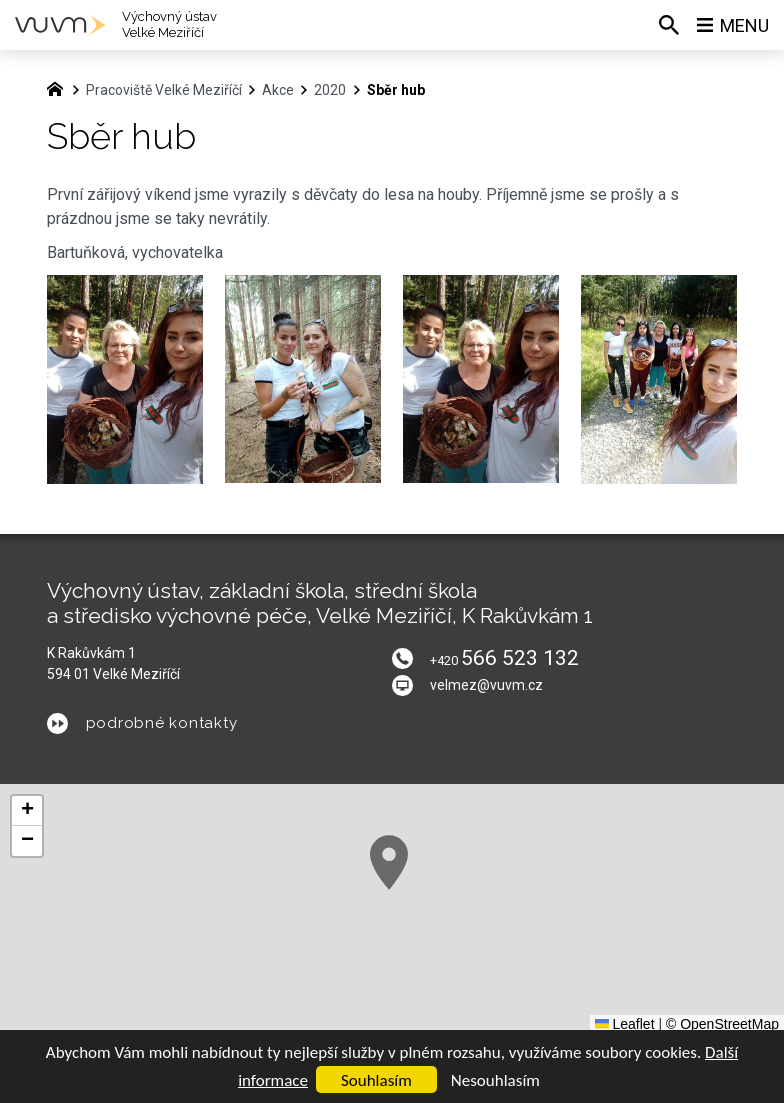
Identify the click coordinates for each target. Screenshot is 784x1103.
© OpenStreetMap (722, 1024)
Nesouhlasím (495, 1080)
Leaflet (625, 1024)
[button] (389, 862)
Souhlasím (376, 1080)
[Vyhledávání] (669, 25)
